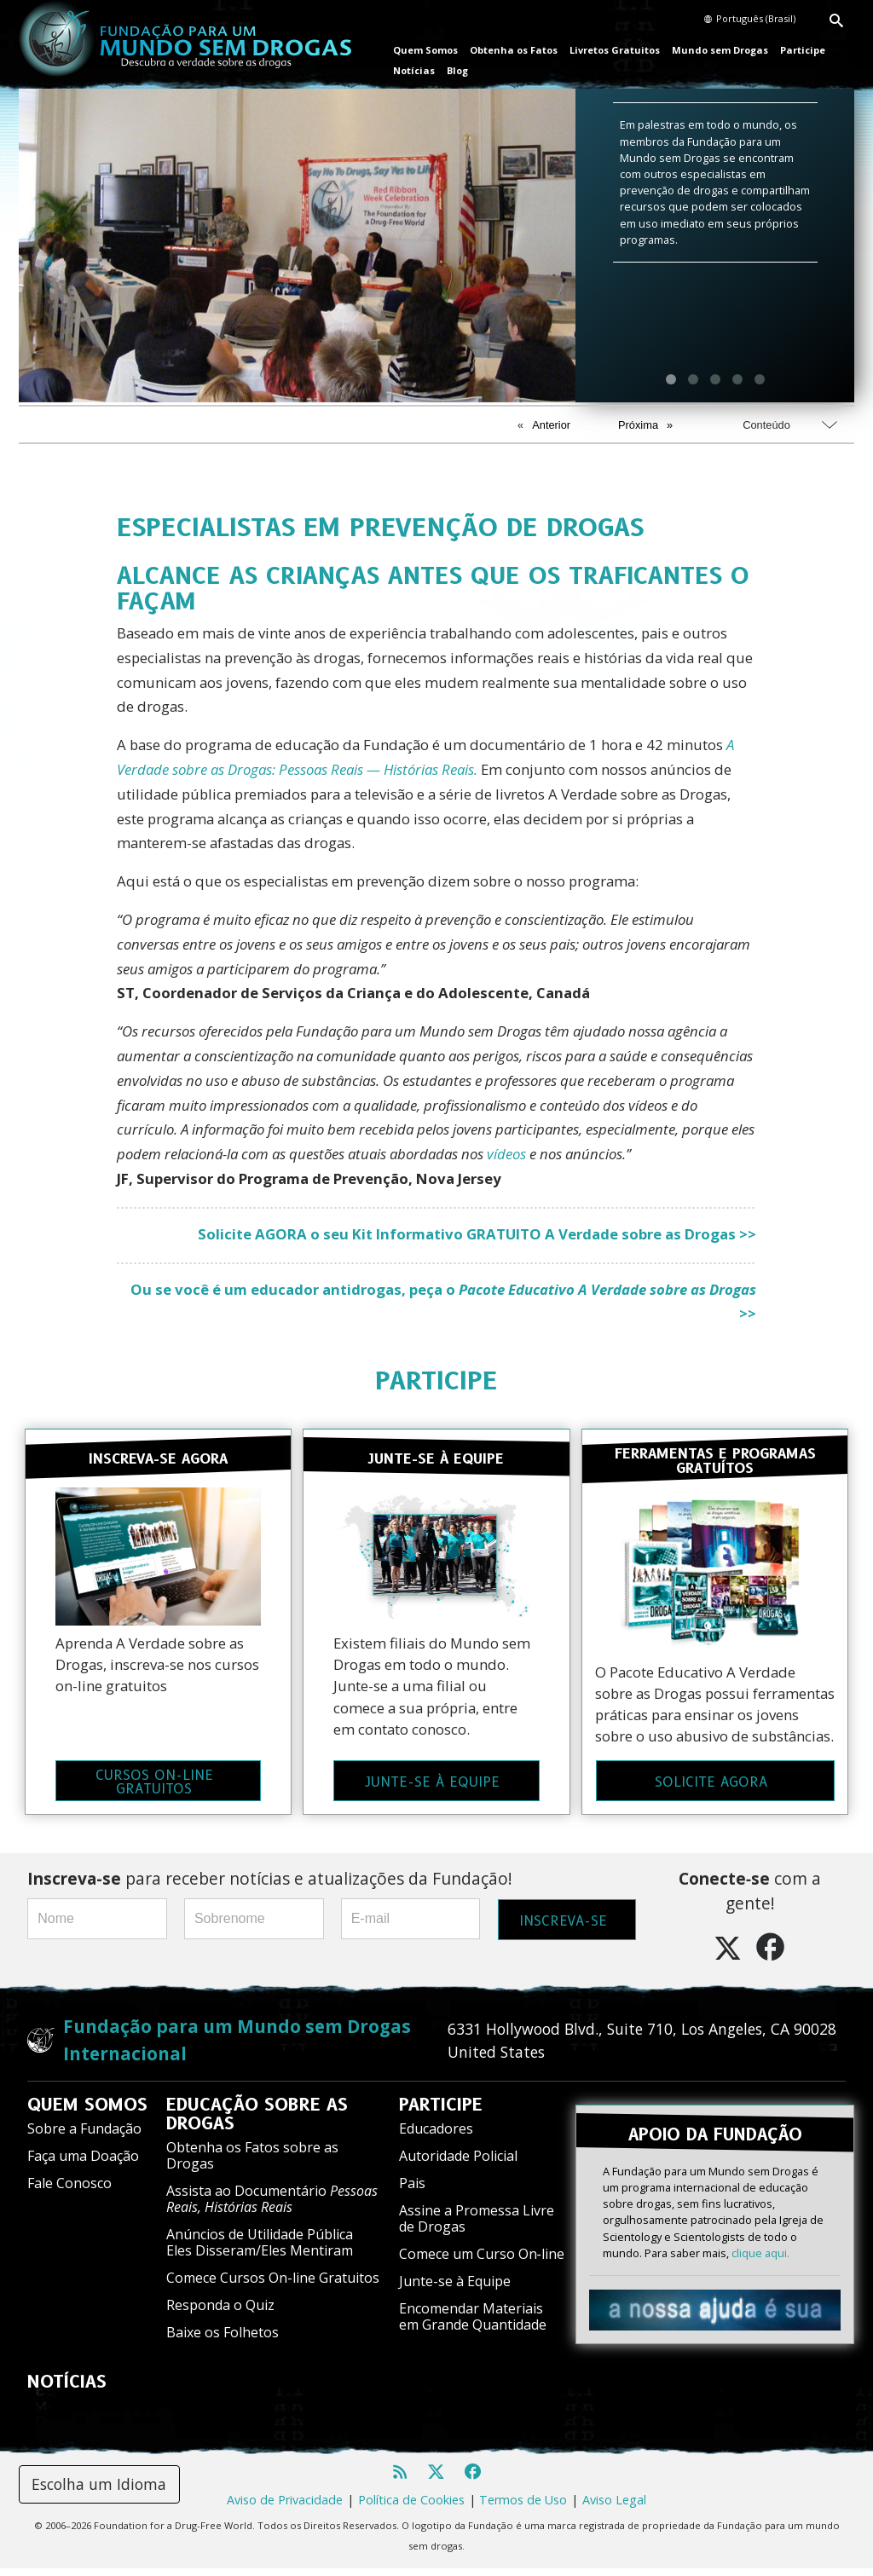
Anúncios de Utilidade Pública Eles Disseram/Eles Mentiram (259, 2250)
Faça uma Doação (83, 2164)
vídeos (506, 1154)
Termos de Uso (523, 2508)
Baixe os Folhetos (222, 2340)
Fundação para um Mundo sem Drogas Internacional (237, 2048)
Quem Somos (425, 49)
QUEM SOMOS (87, 2113)
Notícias (414, 70)
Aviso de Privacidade (285, 2508)
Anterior (551, 425)
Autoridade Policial (458, 2164)
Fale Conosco (69, 2191)
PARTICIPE (436, 1380)
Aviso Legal (614, 2508)
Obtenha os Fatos (514, 49)
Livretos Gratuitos (614, 49)
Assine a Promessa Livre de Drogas (476, 2226)
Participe (802, 49)
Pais (412, 2191)
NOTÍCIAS (67, 2390)
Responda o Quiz (220, 2313)
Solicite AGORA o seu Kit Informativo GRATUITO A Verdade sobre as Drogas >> (477, 1234)
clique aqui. (760, 2251)
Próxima (638, 425)
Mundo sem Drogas (720, 49)
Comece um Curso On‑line (481, 2262)
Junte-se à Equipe (455, 2289)
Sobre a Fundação (84, 2137)
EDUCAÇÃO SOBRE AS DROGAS (257, 2122)
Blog (457, 70)
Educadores (436, 2137)
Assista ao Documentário (272, 2207)
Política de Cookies (411, 2508)
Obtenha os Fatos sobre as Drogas (252, 2163)
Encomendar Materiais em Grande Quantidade (472, 2324)
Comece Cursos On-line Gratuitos (272, 2286)
